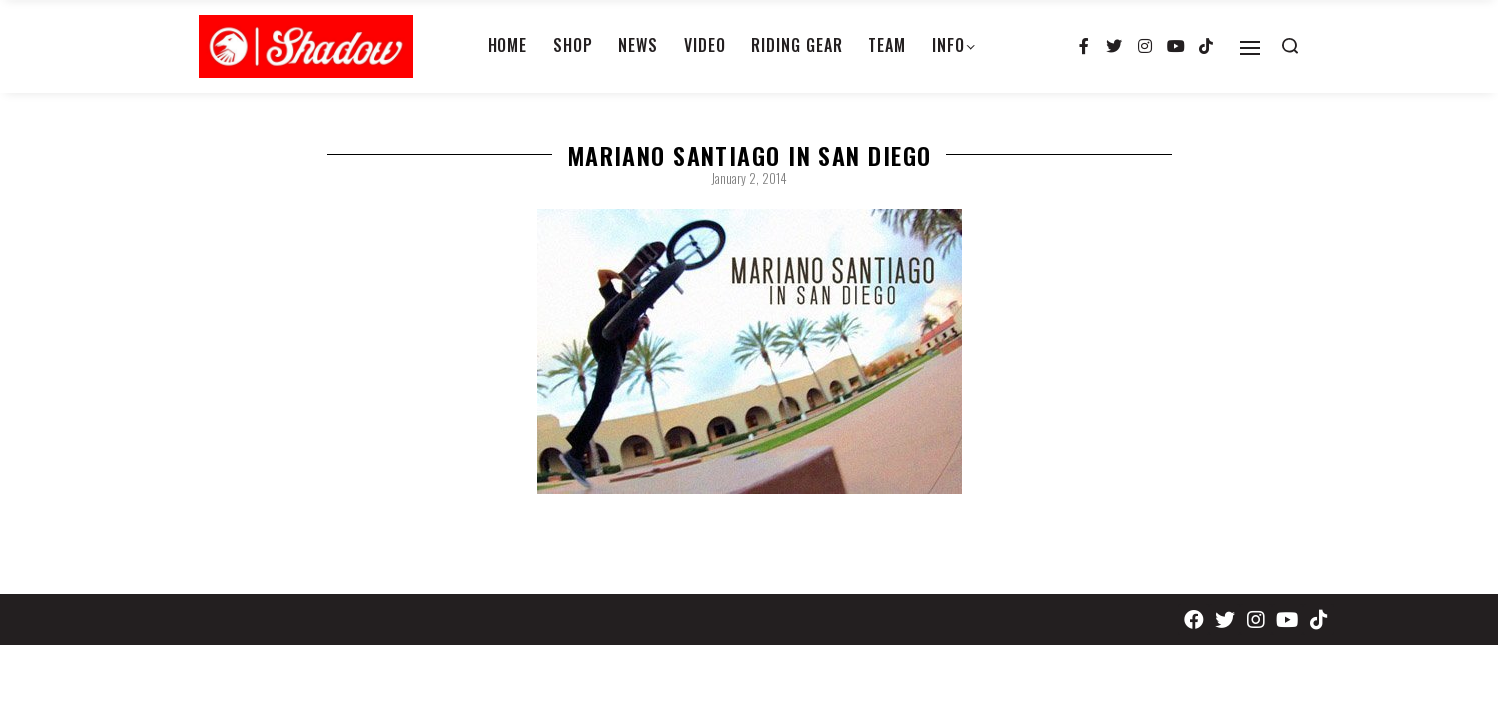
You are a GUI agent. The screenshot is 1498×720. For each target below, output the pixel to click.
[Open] (1250, 48)
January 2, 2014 (749, 178)
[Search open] (1290, 46)
